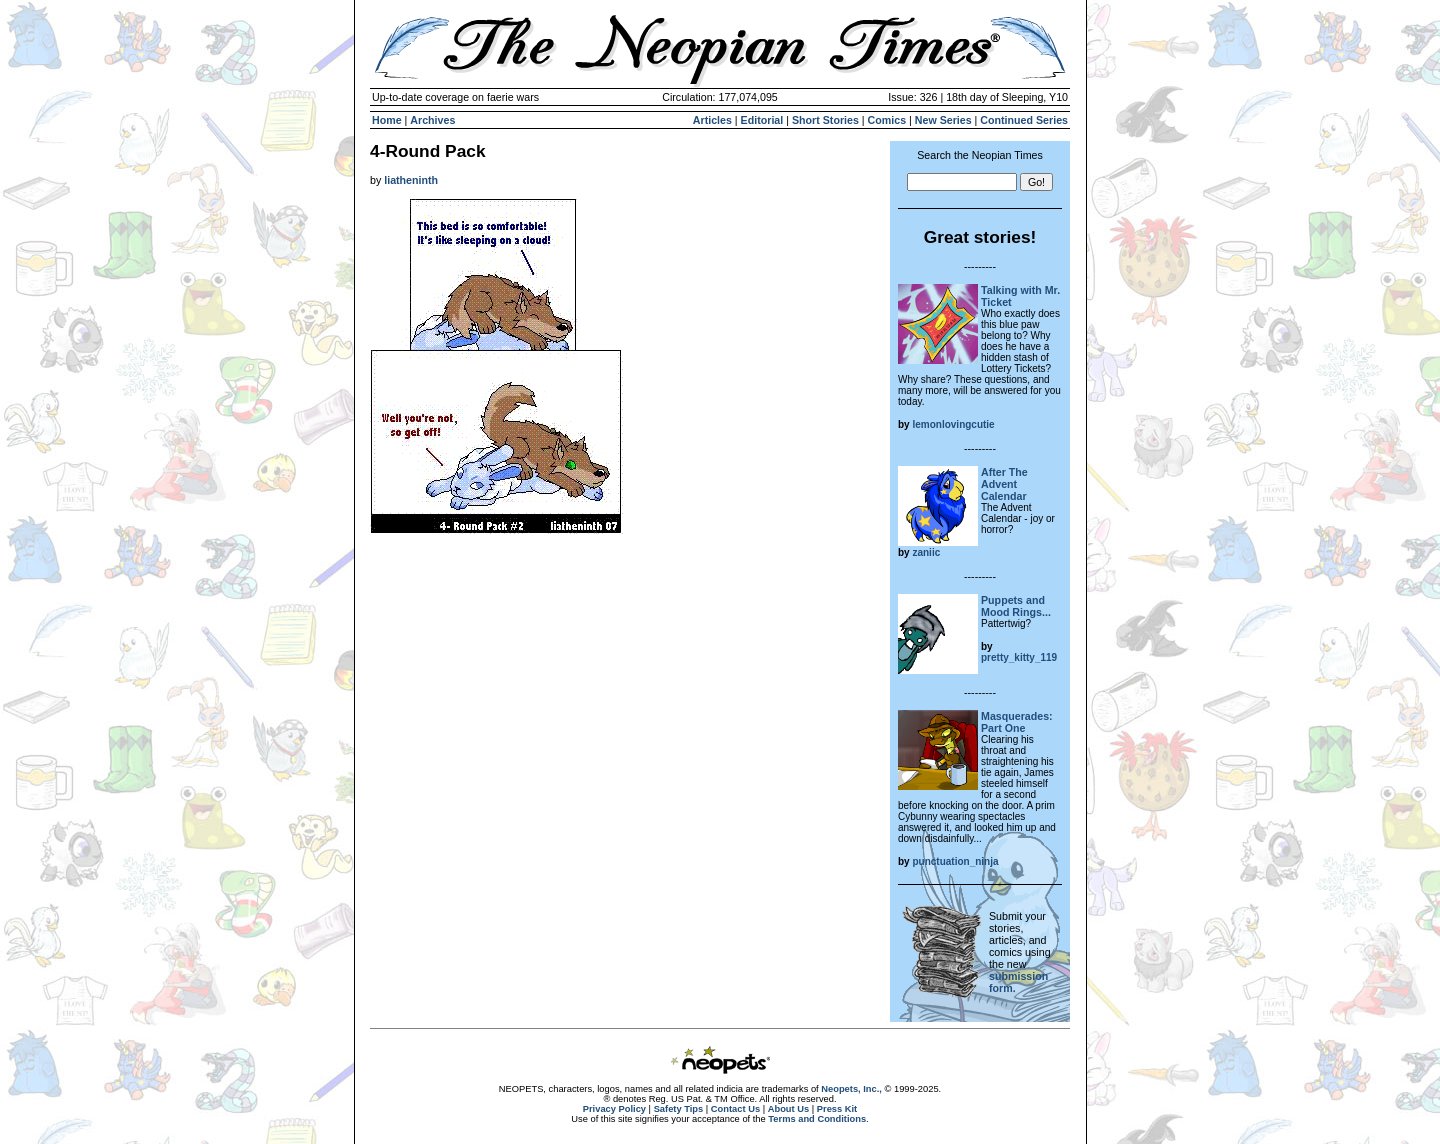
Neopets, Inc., (851, 1089)
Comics (887, 120)
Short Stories (825, 120)
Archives (432, 120)
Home (387, 120)
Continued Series (1024, 120)
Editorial (762, 120)
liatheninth (411, 180)
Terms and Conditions (817, 1119)
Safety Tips (679, 1109)
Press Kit (837, 1109)
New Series (943, 120)
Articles (712, 120)
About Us (788, 1109)
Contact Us (735, 1109)
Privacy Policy (614, 1109)
